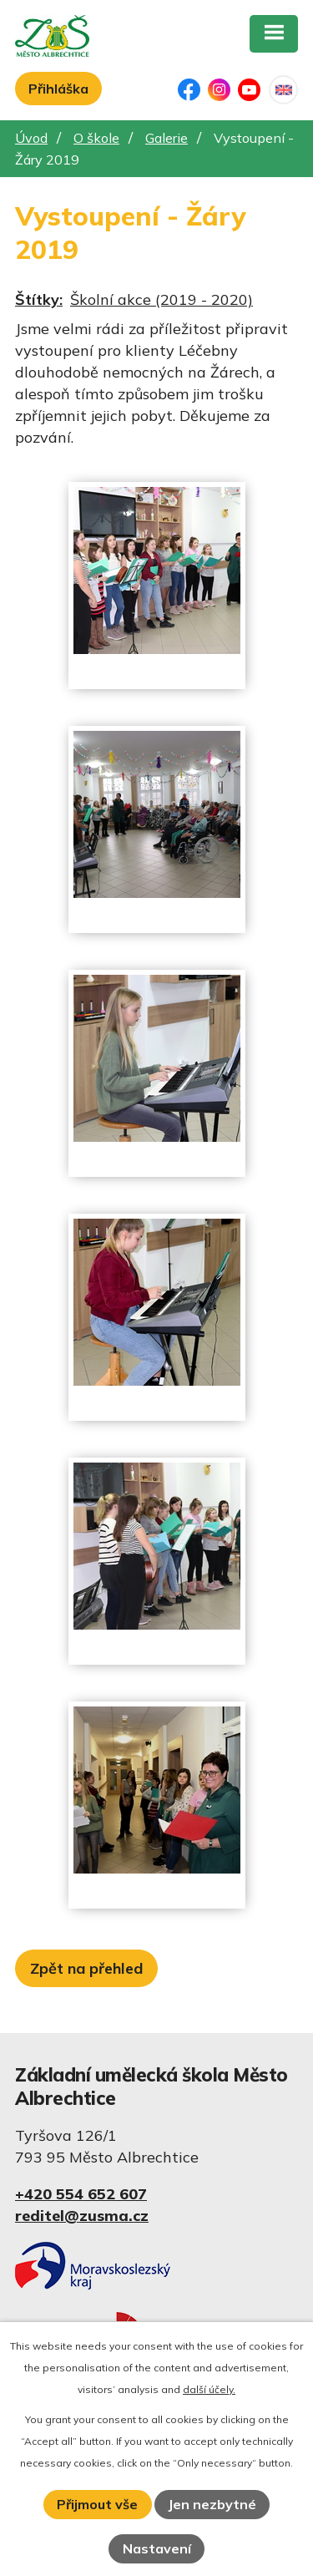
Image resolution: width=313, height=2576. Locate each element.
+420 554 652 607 (81, 2193)
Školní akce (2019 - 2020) (161, 299)
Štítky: (39, 299)
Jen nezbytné (212, 2504)
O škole (96, 137)
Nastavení (157, 2548)
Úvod (31, 137)
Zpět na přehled (86, 1968)
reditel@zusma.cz (82, 2215)
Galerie (166, 137)
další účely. (209, 2389)
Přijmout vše (97, 2504)
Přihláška (58, 88)
